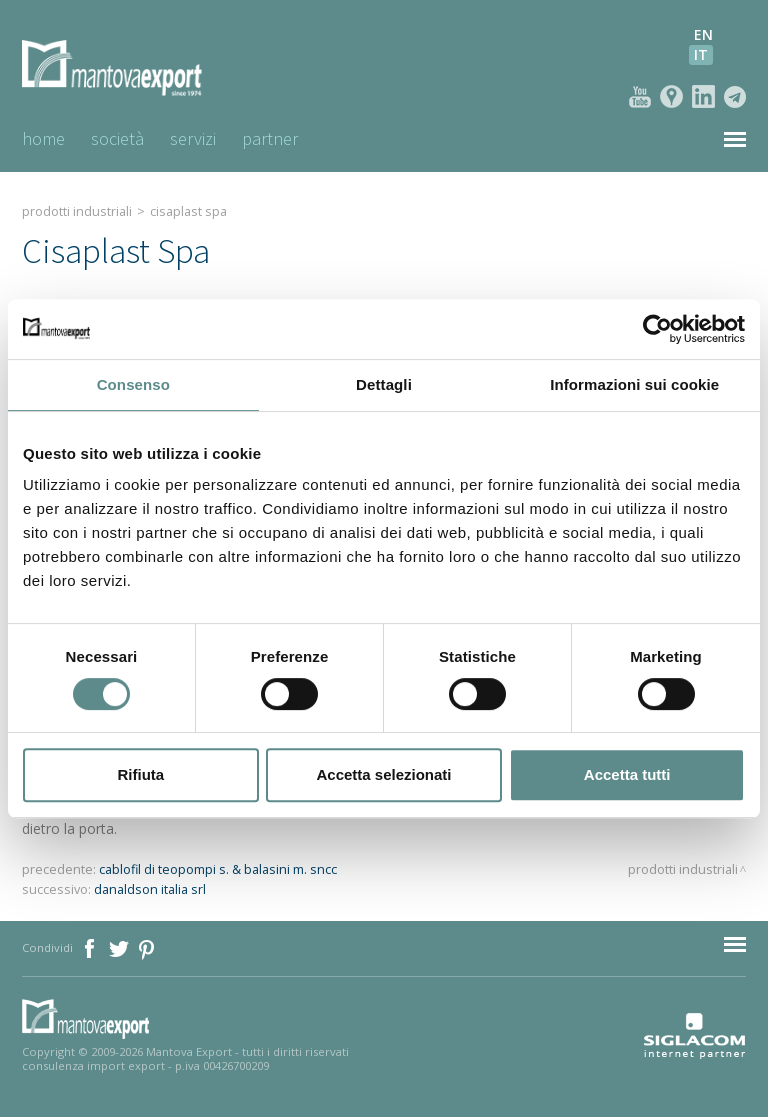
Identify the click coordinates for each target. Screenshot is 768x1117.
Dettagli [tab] (384, 384)
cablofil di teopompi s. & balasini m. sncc (218, 869)
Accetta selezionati (383, 774)
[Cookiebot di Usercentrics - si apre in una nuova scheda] (657, 329)
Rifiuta (140, 774)
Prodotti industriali (77, 211)
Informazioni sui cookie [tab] (634, 384)
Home (43, 138)
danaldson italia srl (150, 889)
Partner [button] (270, 138)
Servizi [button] (193, 138)
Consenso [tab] (133, 384)
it (701, 54)
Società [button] (117, 138)
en (703, 34)
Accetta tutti (627, 774)
